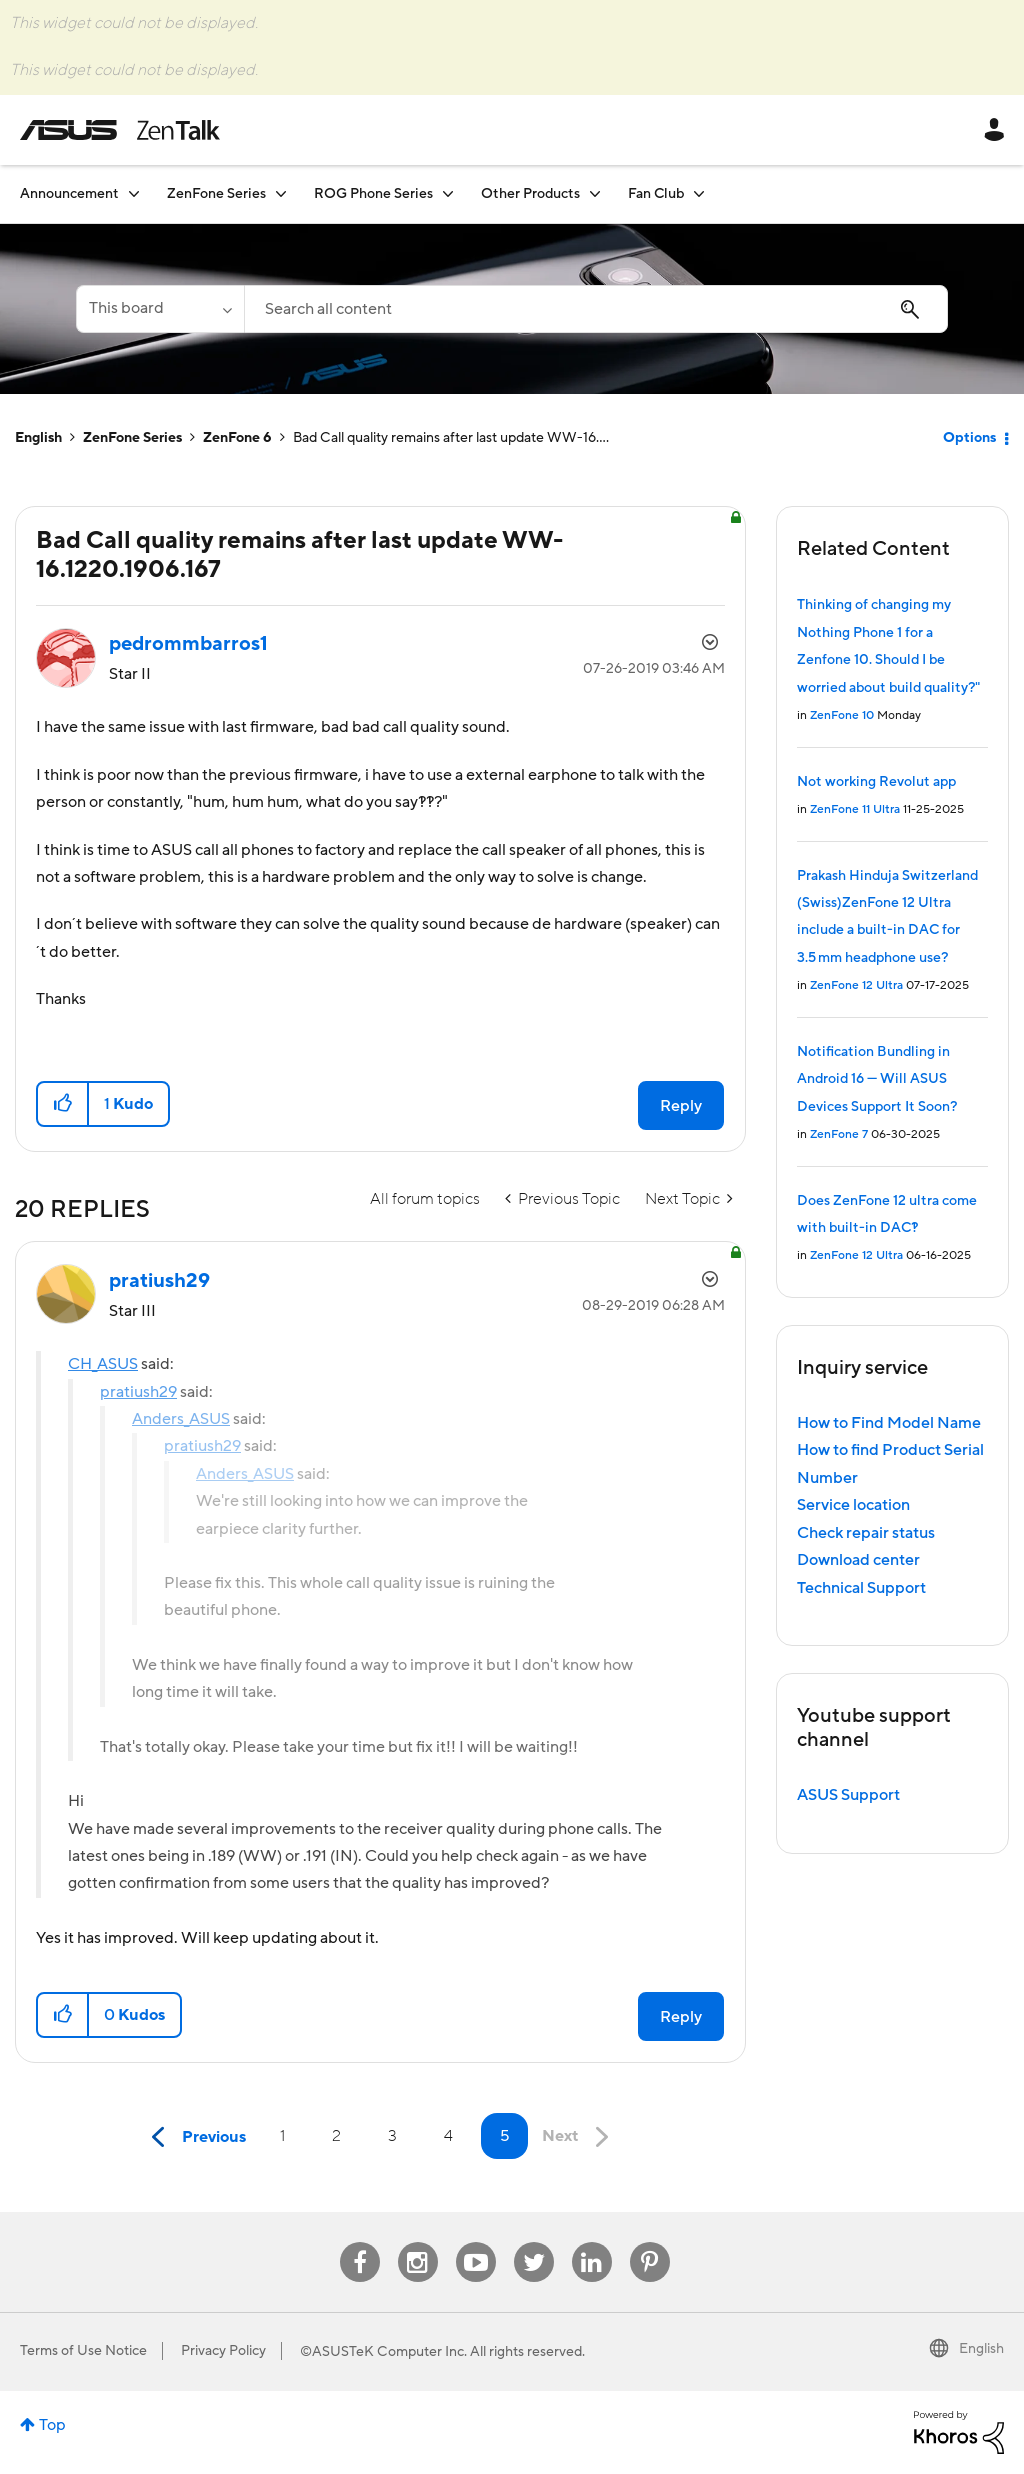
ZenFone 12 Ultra (856, 985)
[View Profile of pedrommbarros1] (188, 644)
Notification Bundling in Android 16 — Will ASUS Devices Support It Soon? (877, 1079)
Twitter (533, 2242)
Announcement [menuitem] (69, 194)
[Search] (596, 309)
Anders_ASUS (181, 1419)
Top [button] (52, 2425)
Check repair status (866, 1533)
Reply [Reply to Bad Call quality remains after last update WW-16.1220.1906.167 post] (681, 1106)
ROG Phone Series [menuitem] (373, 194)
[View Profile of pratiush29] (159, 1281)
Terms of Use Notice (83, 2351)
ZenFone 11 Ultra (855, 809)
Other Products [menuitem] (530, 194)
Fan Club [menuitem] (656, 194)
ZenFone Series (132, 438)
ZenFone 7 (839, 1134)
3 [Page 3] (392, 2136)
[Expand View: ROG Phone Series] (448, 193)
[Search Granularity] (160, 309)
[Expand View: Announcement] (134, 193)
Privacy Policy (223, 2351)
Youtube (476, 2242)
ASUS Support (848, 1795)
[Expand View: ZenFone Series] (281, 193)
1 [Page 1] (282, 2136)
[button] (63, 1104)
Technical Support (861, 1588)
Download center (858, 1560)
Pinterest (650, 2242)
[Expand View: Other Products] (595, 193)
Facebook (360, 2242)
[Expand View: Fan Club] (699, 193)
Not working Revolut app (876, 782)
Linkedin (592, 2242)
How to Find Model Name (889, 1423)
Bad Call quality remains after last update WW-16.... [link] (451, 438)
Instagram (417, 2242)
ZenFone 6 (237, 438)
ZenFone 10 (842, 715)
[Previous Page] (194, 2137)
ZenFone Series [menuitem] (216, 194)
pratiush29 (138, 1392)
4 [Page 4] (448, 2136)
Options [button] (969, 438)
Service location (853, 1505)
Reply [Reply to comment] (681, 2017)
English (38, 438)
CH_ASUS (103, 1364)
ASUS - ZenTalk (120, 130)
